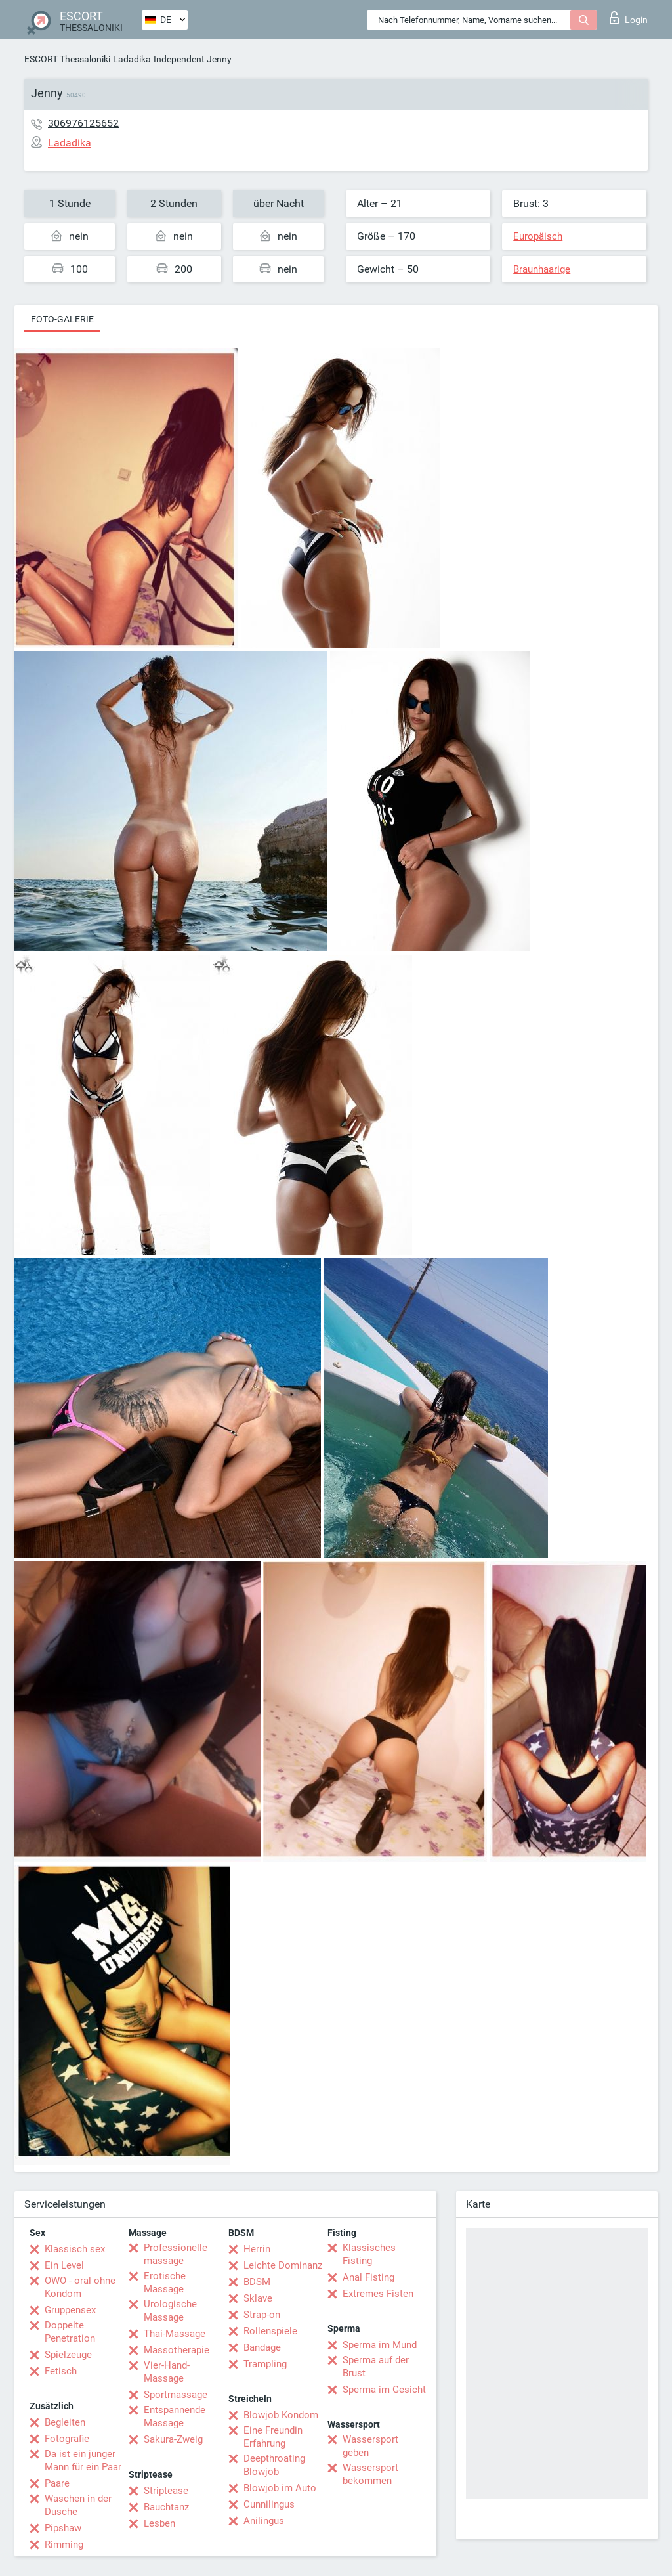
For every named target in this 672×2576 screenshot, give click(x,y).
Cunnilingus (269, 2504)
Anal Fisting (368, 2277)
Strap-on (261, 2315)
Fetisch (61, 2371)
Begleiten (65, 2422)
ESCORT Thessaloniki (67, 59)
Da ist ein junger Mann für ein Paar (83, 2460)
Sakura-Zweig (173, 2439)
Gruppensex (70, 2310)
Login (629, 18)
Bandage (262, 2347)
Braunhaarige (541, 269)
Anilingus (263, 2521)
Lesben (159, 2523)
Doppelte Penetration (70, 2331)
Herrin (256, 2249)
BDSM (256, 2282)
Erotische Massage (165, 2282)
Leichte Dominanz (282, 2265)
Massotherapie (176, 2350)
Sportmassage (175, 2395)
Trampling (265, 2364)
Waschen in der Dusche (78, 2505)
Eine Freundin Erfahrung (273, 2436)
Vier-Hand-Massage (167, 2371)
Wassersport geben (370, 2446)
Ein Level (64, 2265)
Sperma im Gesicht (384, 2389)
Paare (57, 2483)
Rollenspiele (270, 2331)
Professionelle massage (175, 2254)
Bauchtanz (166, 2507)
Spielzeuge (68, 2355)
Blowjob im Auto (279, 2488)
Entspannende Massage (174, 2416)
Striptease (166, 2491)
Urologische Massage (170, 2310)
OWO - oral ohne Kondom (80, 2287)
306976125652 (83, 123)
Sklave (257, 2298)
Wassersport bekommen (370, 2474)
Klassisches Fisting (369, 2254)
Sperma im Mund (380, 2345)
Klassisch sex (75, 2249)
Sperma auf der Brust (376, 2366)
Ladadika (132, 59)
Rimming (64, 2544)
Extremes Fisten (378, 2294)
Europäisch (537, 236)
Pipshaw (63, 2528)
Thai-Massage (174, 2334)
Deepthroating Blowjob (274, 2465)
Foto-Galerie (62, 319)
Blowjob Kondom (280, 2415)
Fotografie (67, 2439)
